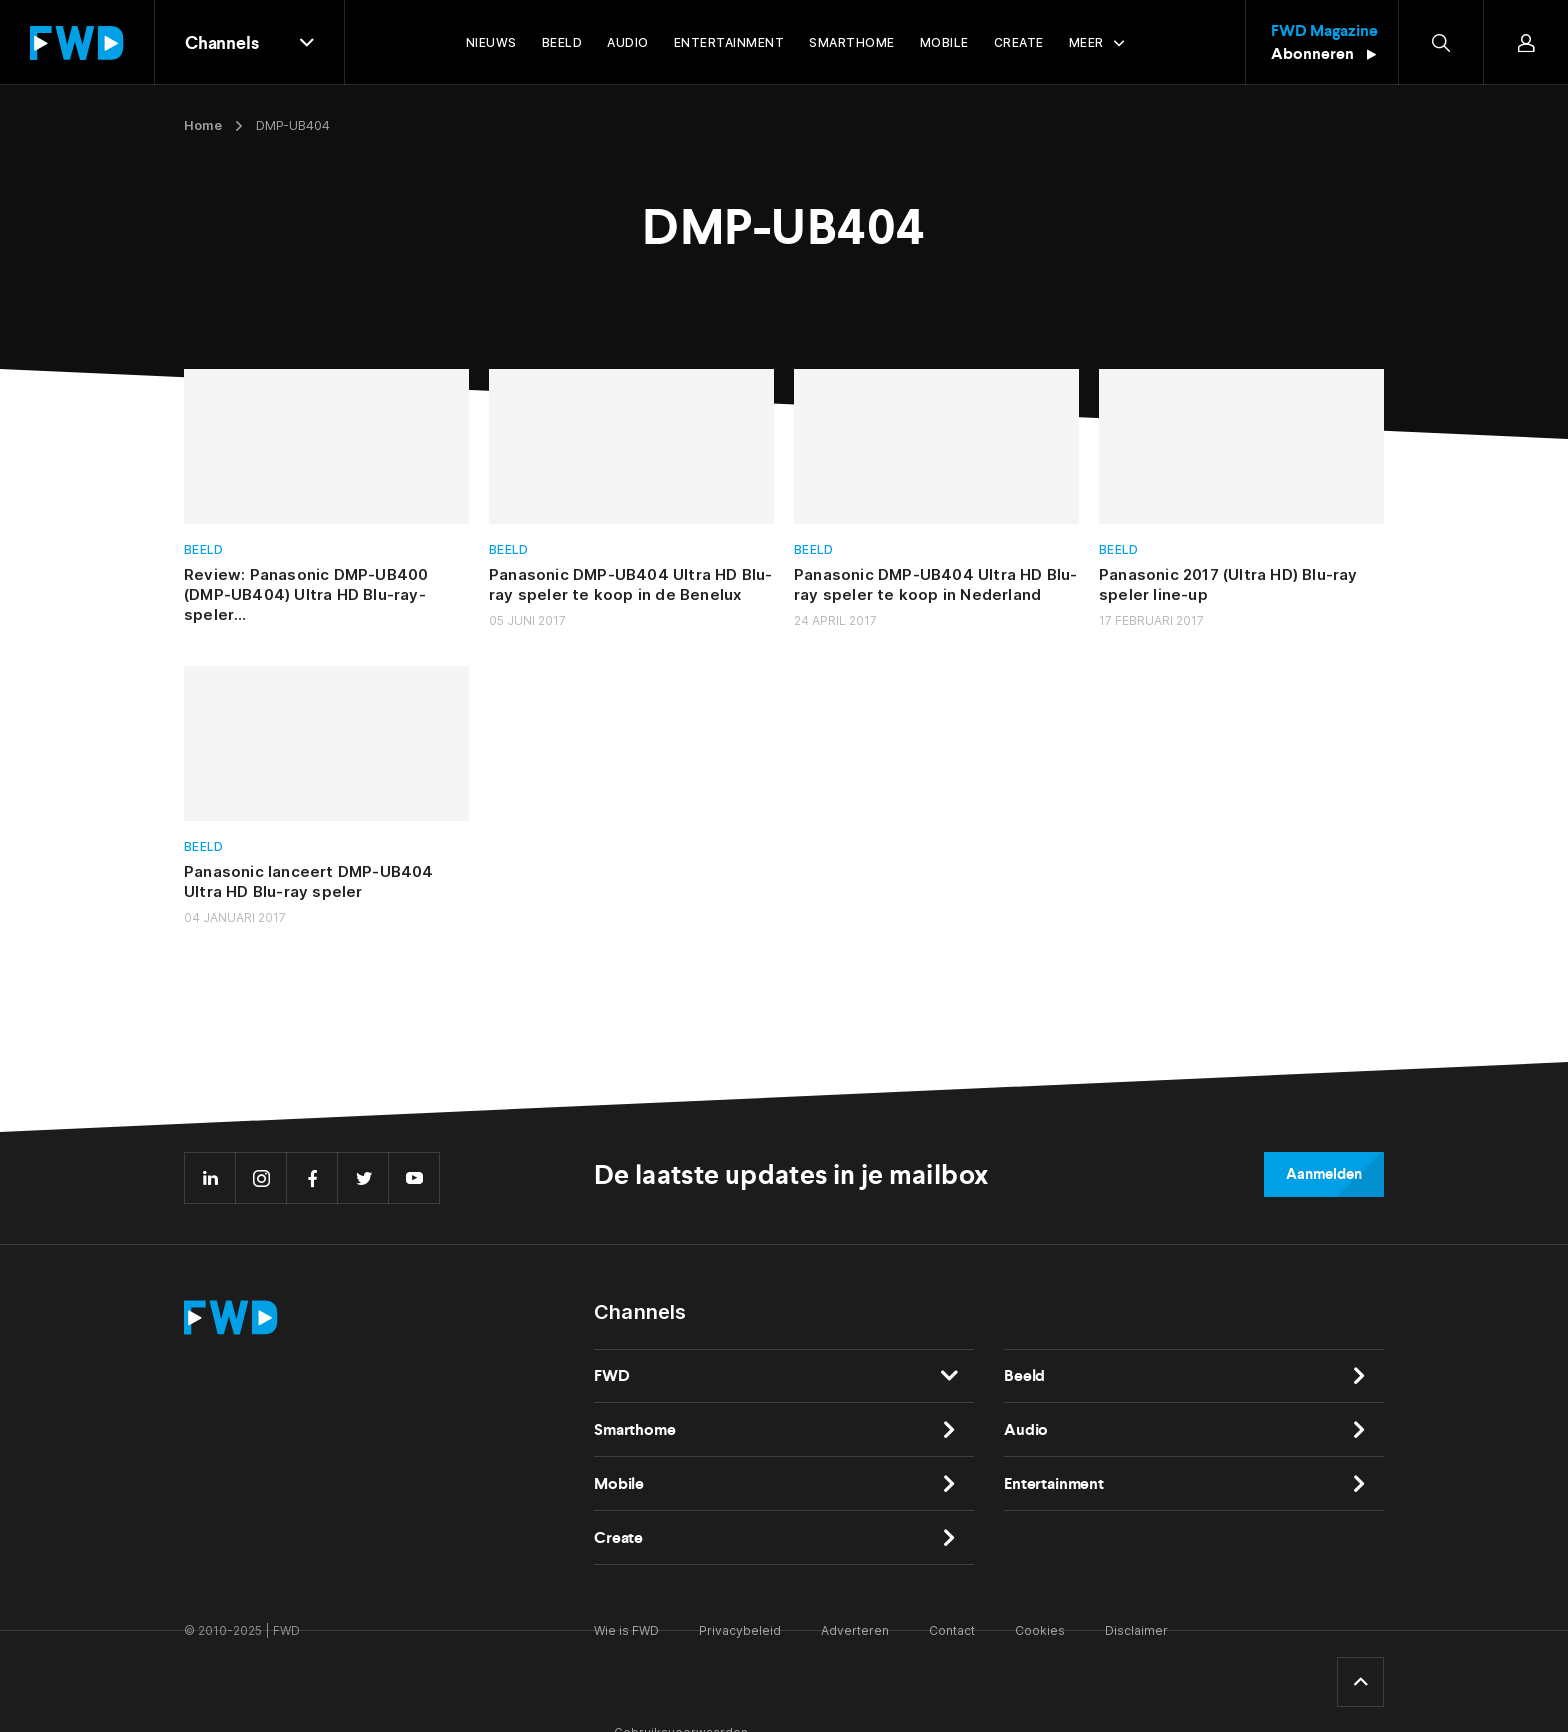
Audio (1026, 1429)
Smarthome (635, 1429)
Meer (1086, 42)
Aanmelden (1324, 1174)
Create (618, 1537)
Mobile (619, 1483)
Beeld (204, 549)
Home (203, 125)
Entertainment (1054, 1483)
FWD (612, 1375)
